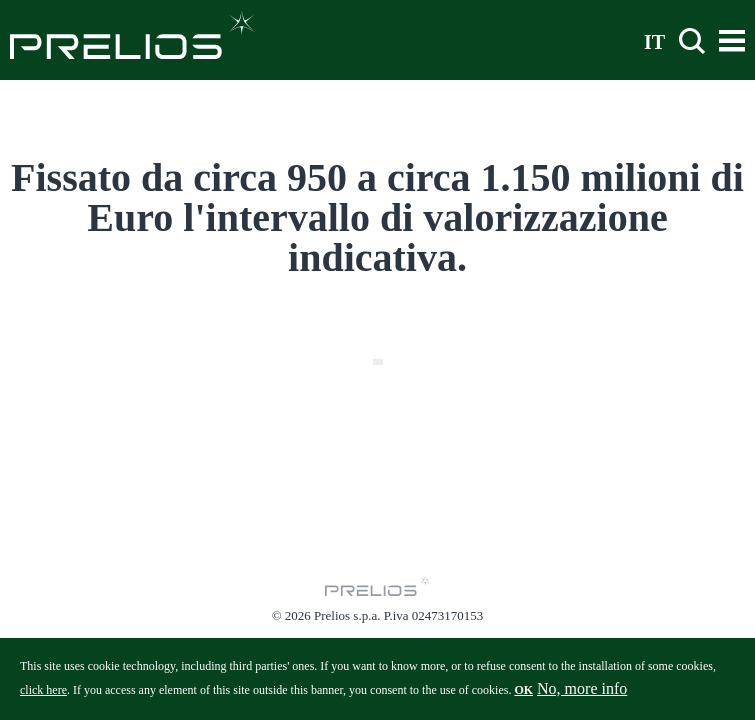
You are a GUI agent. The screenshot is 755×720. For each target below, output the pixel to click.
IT (654, 41)
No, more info (582, 694)
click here (43, 696)
